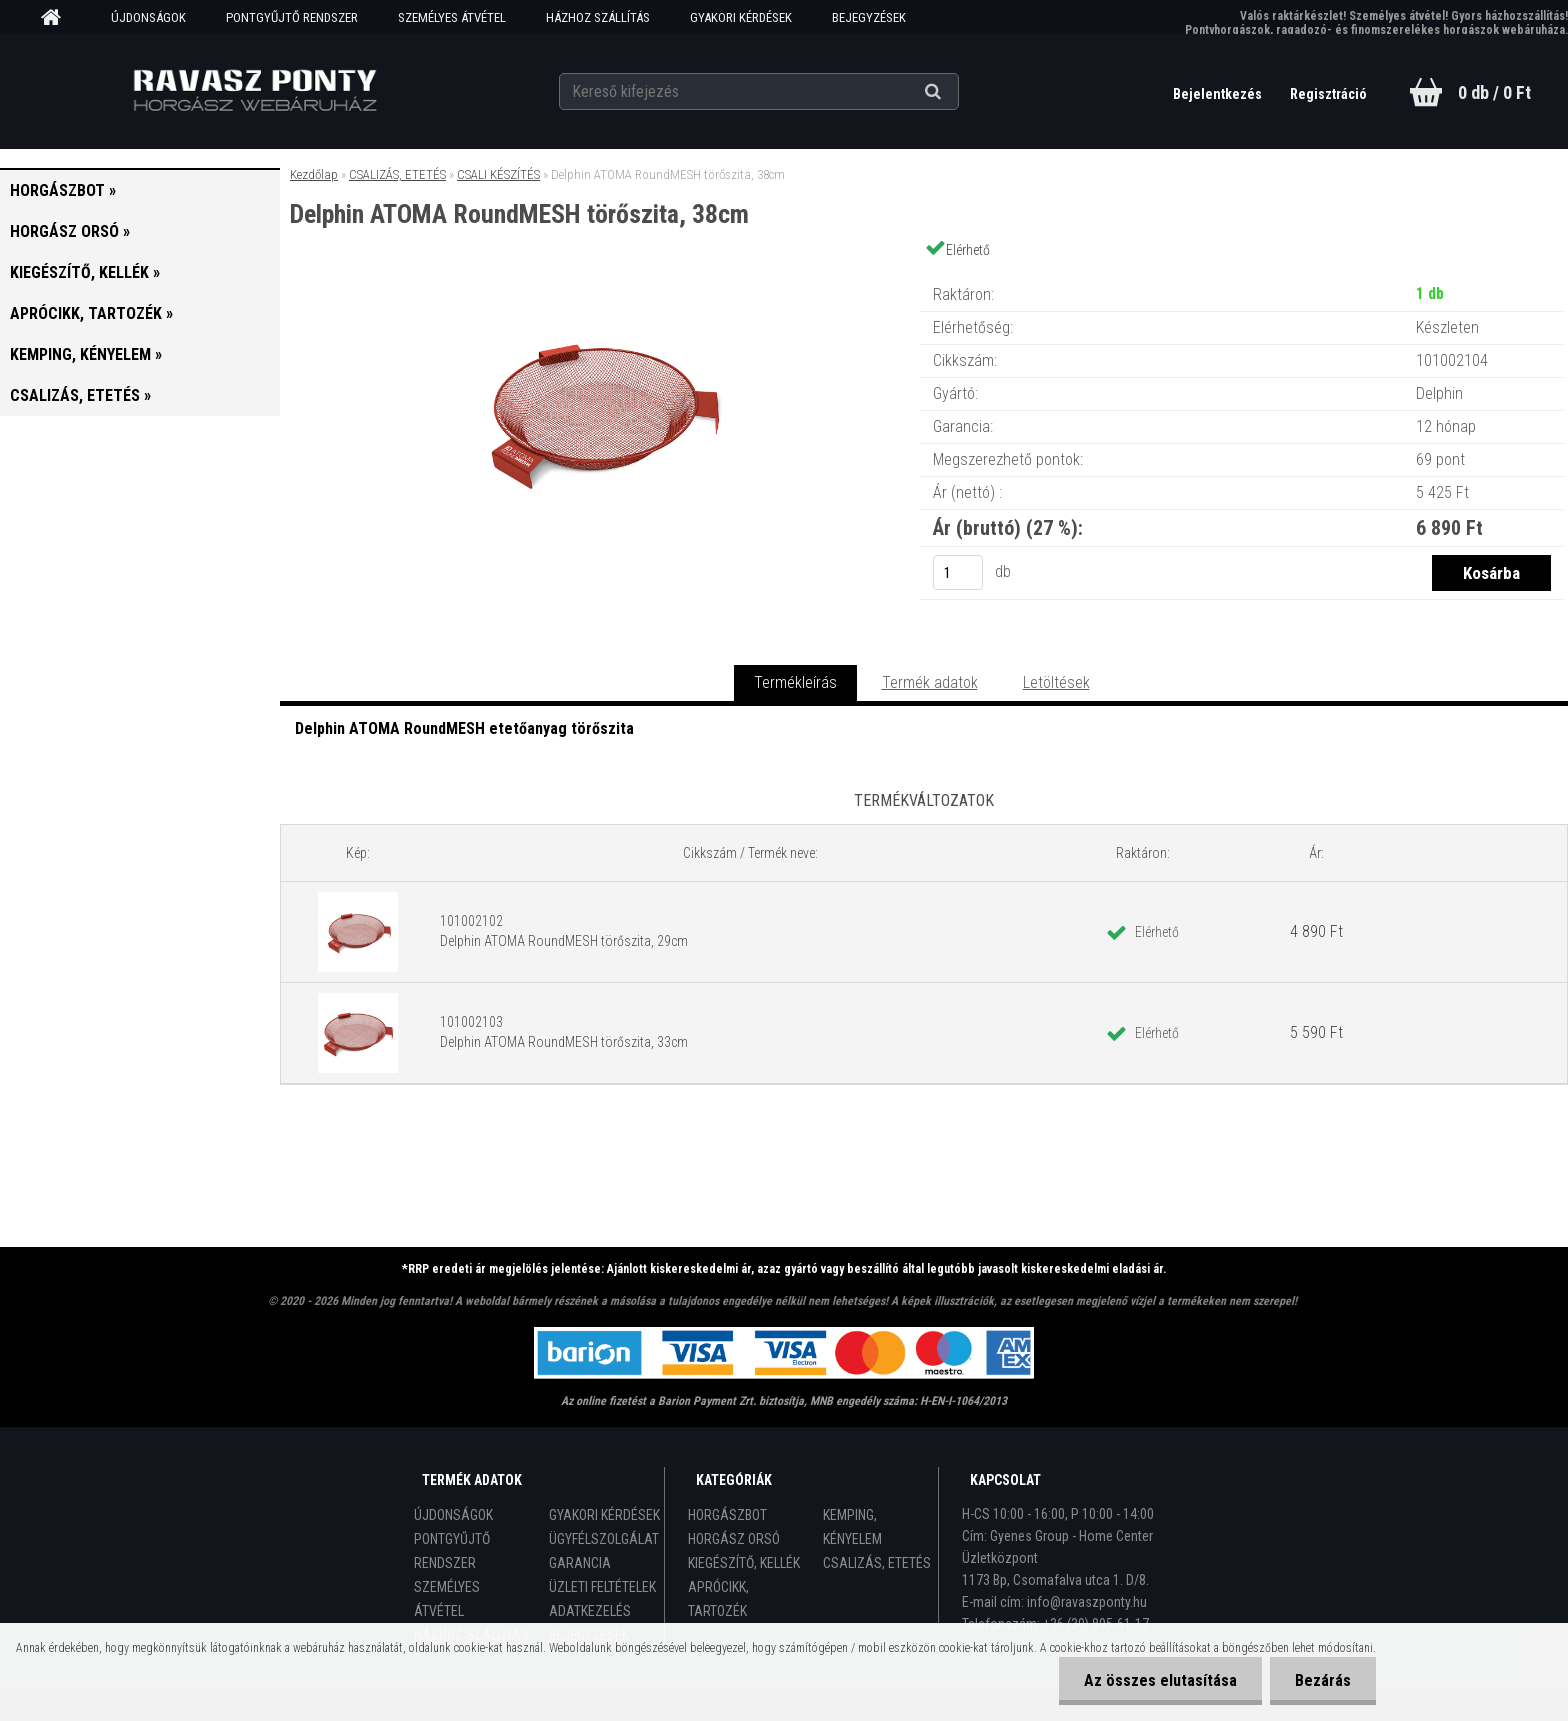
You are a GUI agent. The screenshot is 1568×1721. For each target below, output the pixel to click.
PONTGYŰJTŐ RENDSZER (292, 17)
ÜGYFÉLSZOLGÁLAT (604, 1539)
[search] (957, 92)
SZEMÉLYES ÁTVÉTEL (452, 17)
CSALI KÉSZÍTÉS (498, 174)
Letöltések (1056, 682)
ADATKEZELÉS (590, 1611)
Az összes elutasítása (1160, 1680)
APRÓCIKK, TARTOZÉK (718, 1599)
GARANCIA (580, 1563)
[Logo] (255, 91)
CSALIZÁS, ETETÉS (397, 174)
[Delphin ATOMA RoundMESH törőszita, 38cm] (600, 274)
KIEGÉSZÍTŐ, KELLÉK (744, 1563)
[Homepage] (58, 18)
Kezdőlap (314, 174)
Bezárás (1323, 1680)
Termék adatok (930, 682)
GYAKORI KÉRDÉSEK (741, 17)
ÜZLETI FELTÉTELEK (602, 1587)
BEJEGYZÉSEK (869, 17)
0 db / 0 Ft (1494, 92)
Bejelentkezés (1219, 94)
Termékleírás (795, 682)
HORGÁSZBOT (727, 1515)
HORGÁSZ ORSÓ (734, 1539)
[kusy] (958, 572)
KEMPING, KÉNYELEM (852, 1527)
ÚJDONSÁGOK (148, 17)
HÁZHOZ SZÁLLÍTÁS (598, 17)
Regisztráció (1328, 94)
